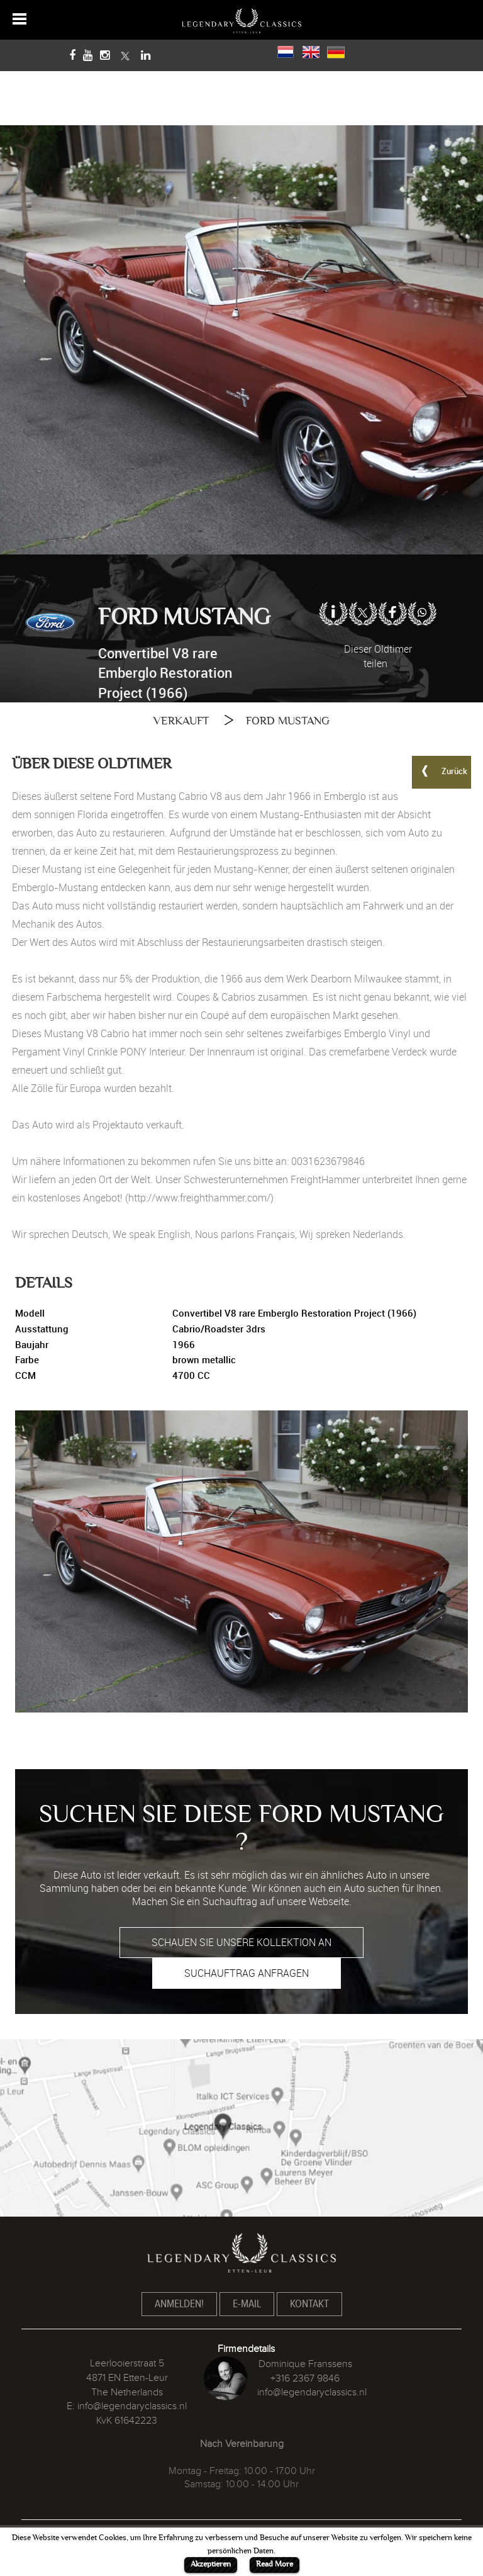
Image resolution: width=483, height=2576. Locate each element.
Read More (274, 2564)
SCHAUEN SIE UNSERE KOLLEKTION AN (241, 1942)
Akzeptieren (211, 2564)
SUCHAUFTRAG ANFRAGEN (246, 1973)
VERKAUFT (181, 721)
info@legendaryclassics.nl (132, 2406)
